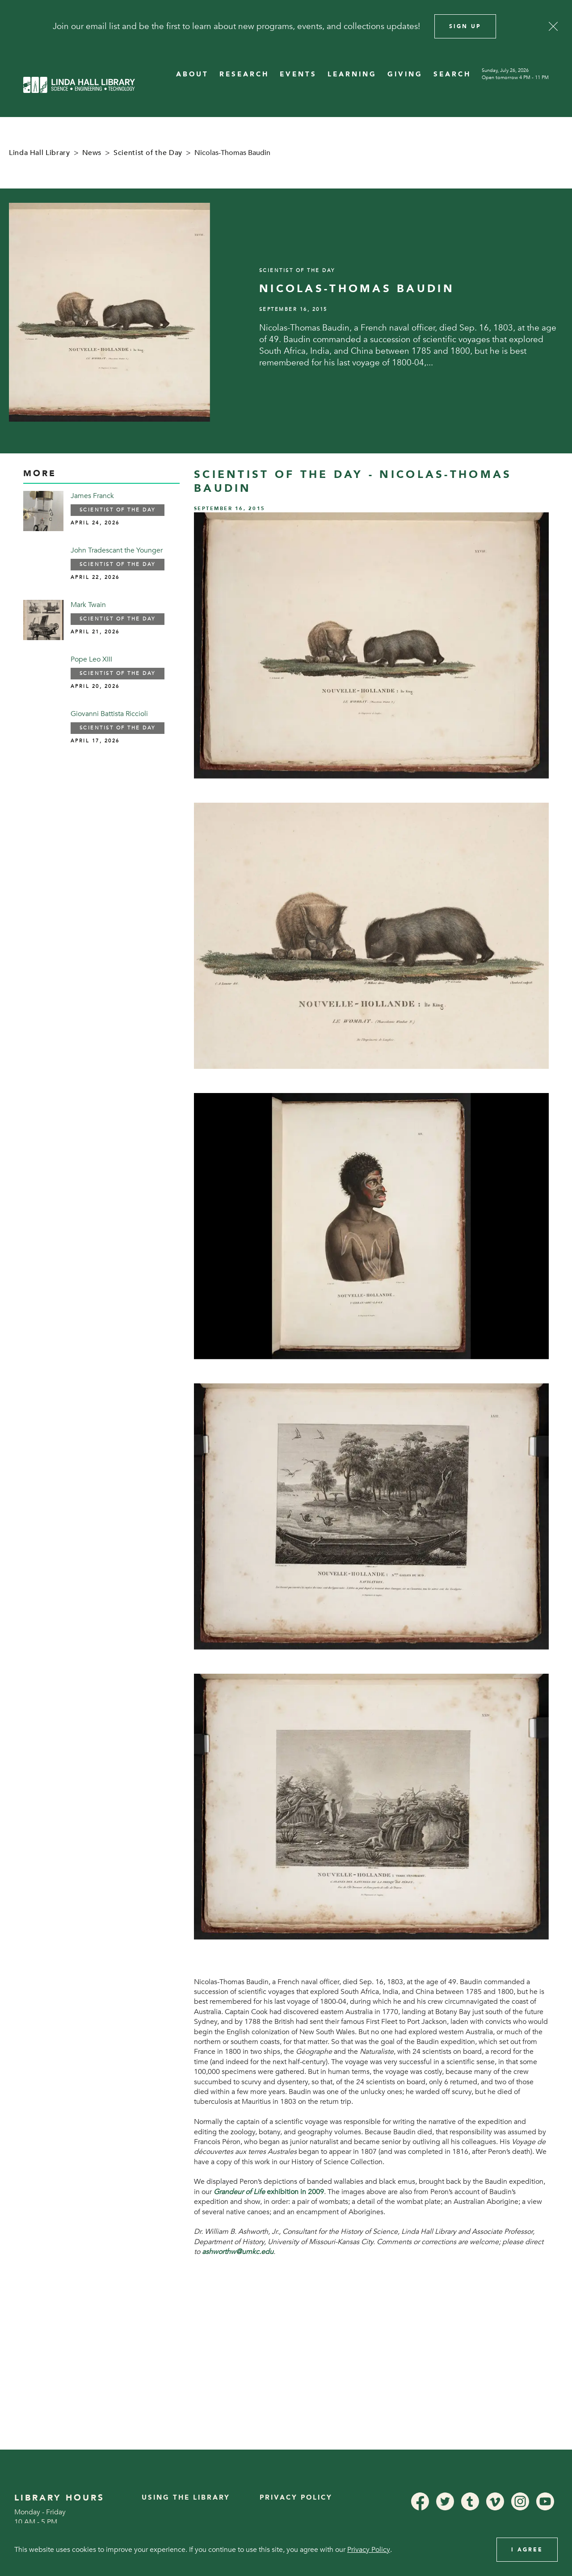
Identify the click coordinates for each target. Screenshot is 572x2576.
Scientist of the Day (148, 153)
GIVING (405, 74)
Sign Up (465, 26)
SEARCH (452, 74)
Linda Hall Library (39, 153)
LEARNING (352, 74)
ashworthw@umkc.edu (237, 2252)
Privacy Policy (296, 2497)
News (92, 153)
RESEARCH (244, 74)
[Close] (553, 26)
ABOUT (192, 74)
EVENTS (298, 74)
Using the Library (186, 2497)
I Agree (527, 2549)
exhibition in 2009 (269, 2192)
